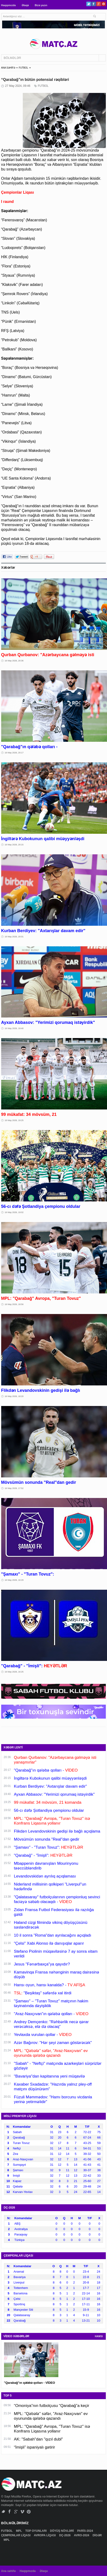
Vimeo (22, 2512)
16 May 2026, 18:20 (14, 1396)
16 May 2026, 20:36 (14, 660)
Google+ (98, 4)
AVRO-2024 (82, 2535)
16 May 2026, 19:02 (14, 1212)
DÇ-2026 (65, 2535)
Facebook (93, 4)
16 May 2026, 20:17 (14, 752)
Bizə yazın (41, 5)
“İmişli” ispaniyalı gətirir (34, 2447)
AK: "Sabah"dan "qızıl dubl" (38, 2439)
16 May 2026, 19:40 (14, 1028)
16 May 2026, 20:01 (14, 936)
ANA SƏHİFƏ (8, 67)
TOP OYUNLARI (36, 2530)
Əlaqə (25, 5)
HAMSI (99, 2336)
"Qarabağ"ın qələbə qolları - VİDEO (29, 2382)
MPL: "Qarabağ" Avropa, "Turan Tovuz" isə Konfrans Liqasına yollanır (52, 2428)
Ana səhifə (8, 2571)
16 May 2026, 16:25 (14, 1672)
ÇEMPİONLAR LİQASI (16, 2535)
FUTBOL (23, 67)
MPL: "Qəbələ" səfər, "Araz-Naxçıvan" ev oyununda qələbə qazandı (51, 2416)
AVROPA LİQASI (45, 2535)
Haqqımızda (8, 5)
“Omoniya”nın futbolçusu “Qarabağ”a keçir (51, 2405)
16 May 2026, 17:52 (14, 1488)
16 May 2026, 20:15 (14, 844)
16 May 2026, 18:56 (14, 1304)
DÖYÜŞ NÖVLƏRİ (62, 2530)
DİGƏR (97, 2535)
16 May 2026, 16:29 (14, 1580)
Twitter (88, 4)
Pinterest (103, 4)
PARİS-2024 (85, 2530)
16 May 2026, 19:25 (14, 1120)
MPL (19, 2530)
